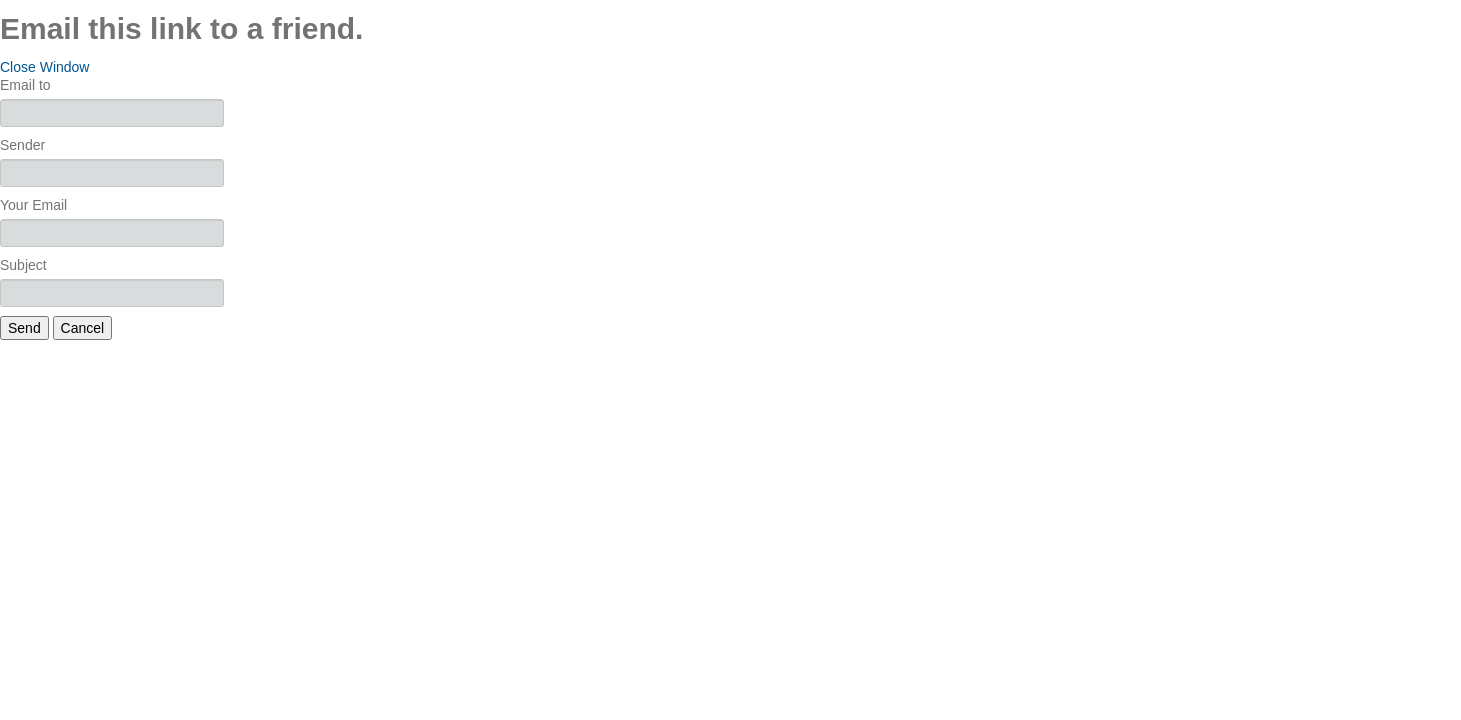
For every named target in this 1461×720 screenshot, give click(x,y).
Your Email (33, 205)
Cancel (83, 328)
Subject (23, 265)
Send (24, 328)
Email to (25, 85)
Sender (22, 145)
